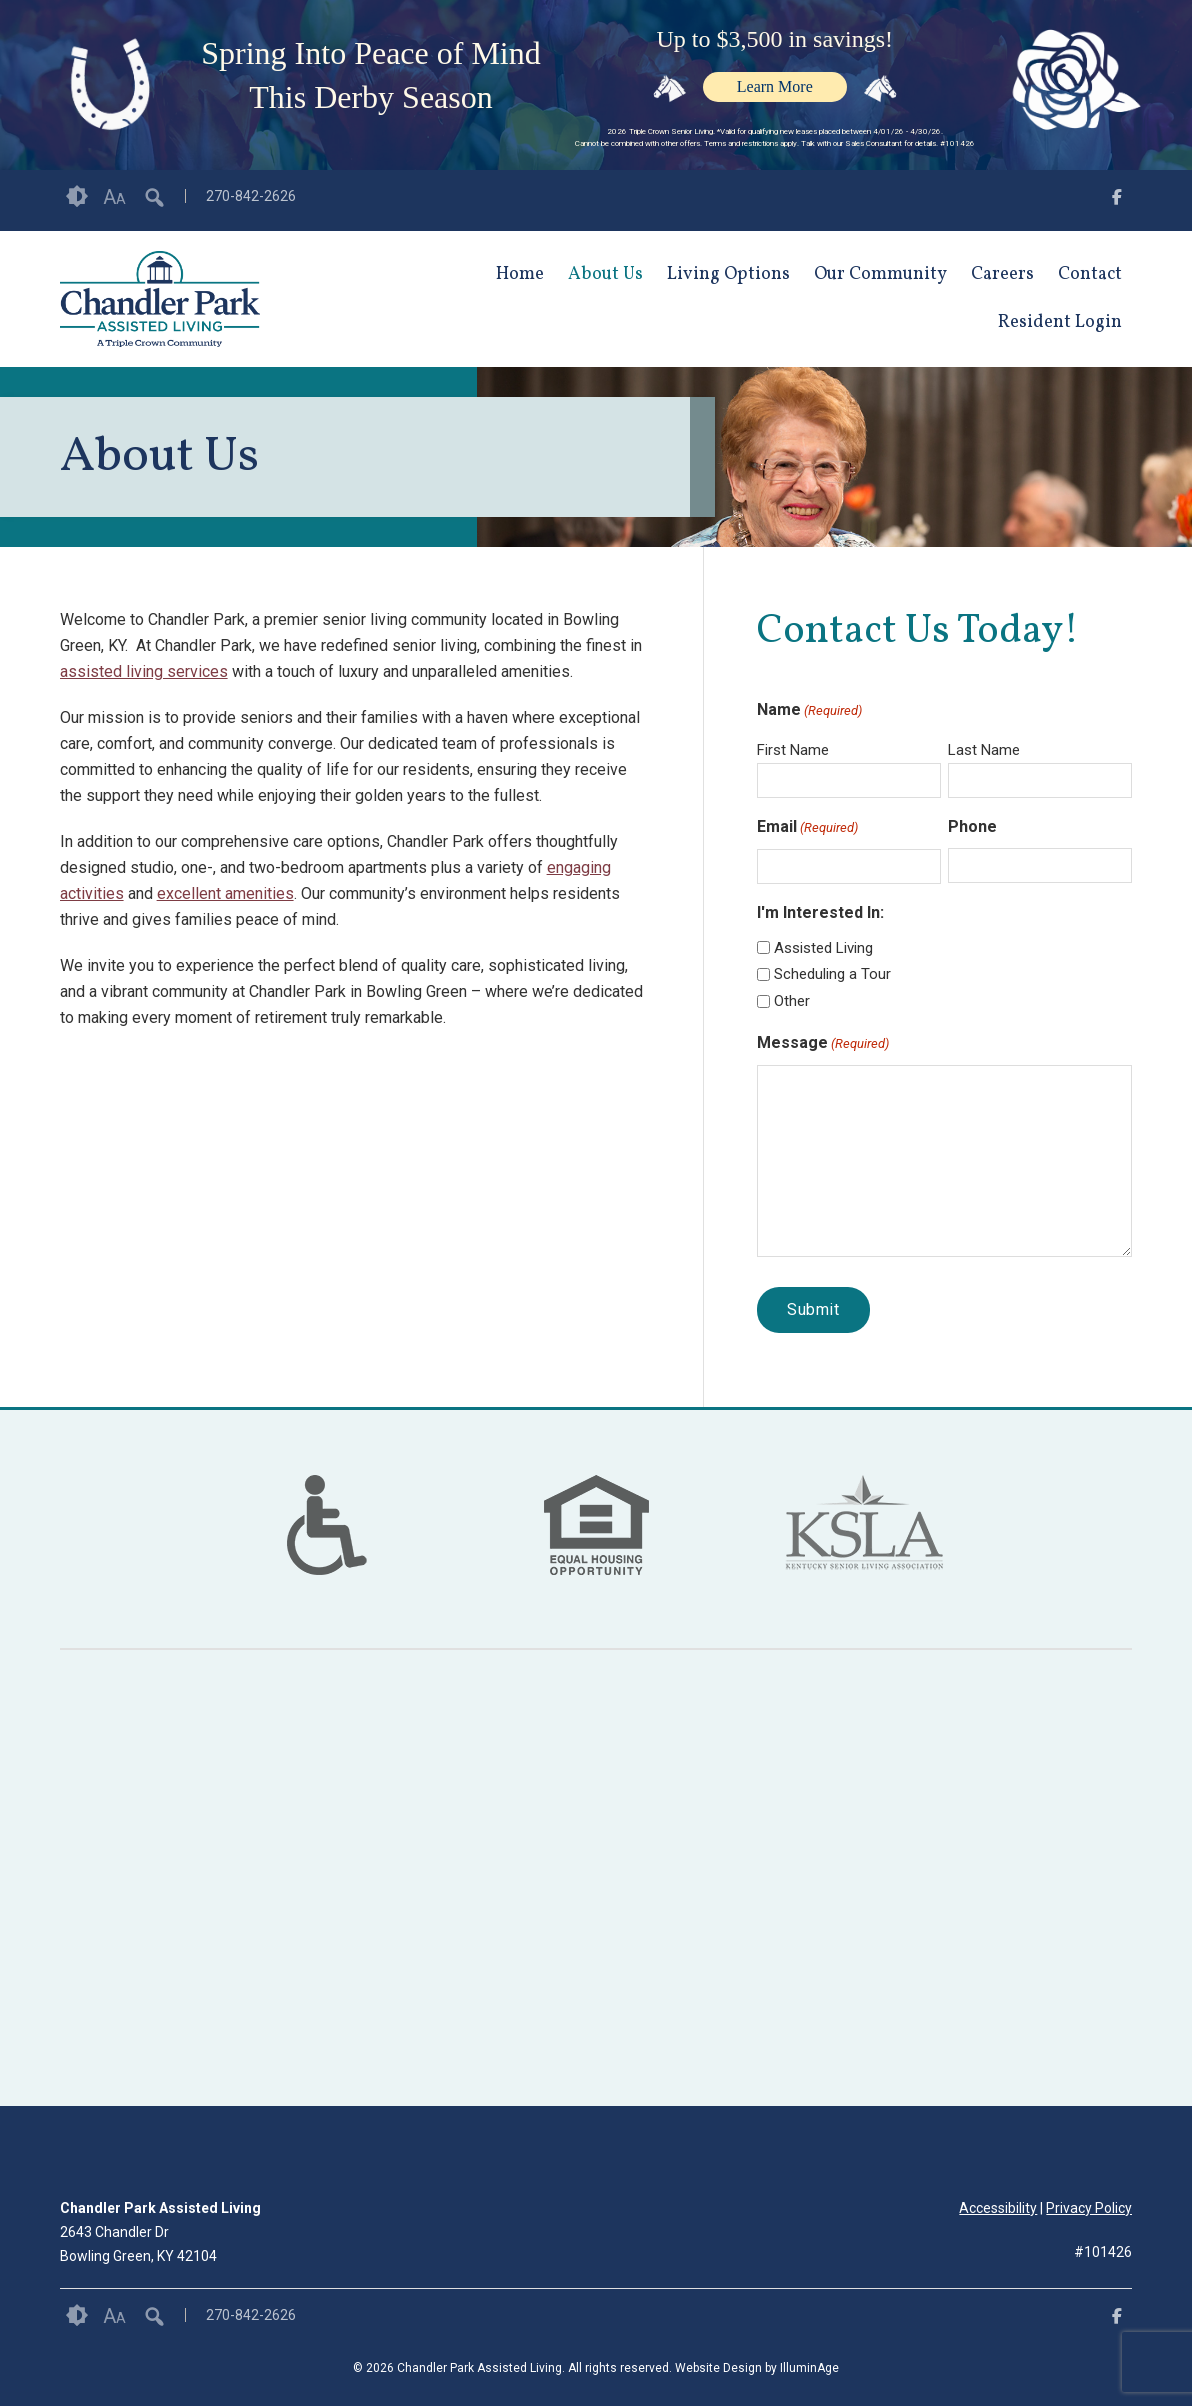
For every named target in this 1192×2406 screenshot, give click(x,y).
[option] (326, 1525)
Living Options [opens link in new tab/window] (728, 274)
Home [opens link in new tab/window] (520, 274)
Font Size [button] (114, 197)
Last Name (984, 750)
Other (792, 1001)
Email (807, 828)
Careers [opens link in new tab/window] (1002, 274)
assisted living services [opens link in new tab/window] (144, 671)
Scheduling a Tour (832, 974)
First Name (793, 750)
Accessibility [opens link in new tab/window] (998, 2208)
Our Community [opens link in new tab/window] (880, 274)
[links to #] (327, 1550)
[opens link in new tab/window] (1117, 200)
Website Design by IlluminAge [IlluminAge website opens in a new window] (757, 2368)
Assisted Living (823, 948)
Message (823, 1044)
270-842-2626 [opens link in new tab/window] (251, 196)
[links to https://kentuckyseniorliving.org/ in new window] (864, 1550)
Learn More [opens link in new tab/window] (775, 86)
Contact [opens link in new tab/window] (1090, 274)
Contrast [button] (77, 197)
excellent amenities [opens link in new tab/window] (225, 893)
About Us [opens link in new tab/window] (605, 274)
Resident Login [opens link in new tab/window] (1060, 322)
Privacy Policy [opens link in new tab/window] (1089, 2208)
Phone (972, 826)
